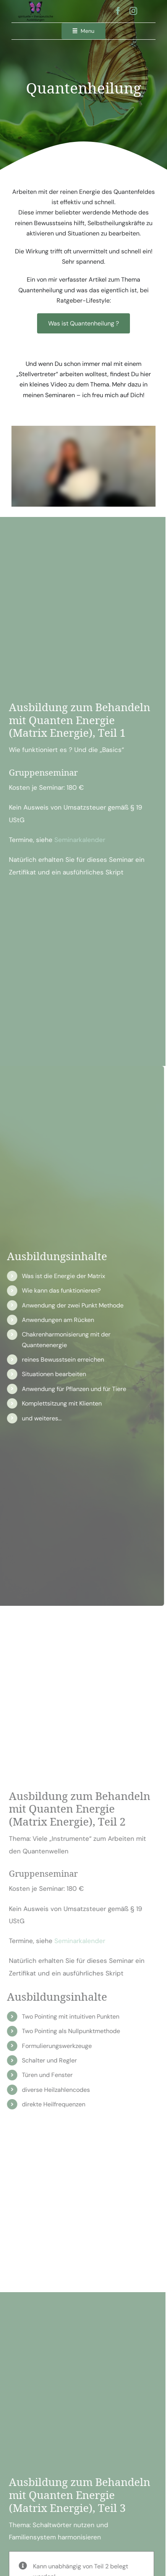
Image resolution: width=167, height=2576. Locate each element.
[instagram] (133, 11)
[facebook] (118, 11)
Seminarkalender (75, 840)
